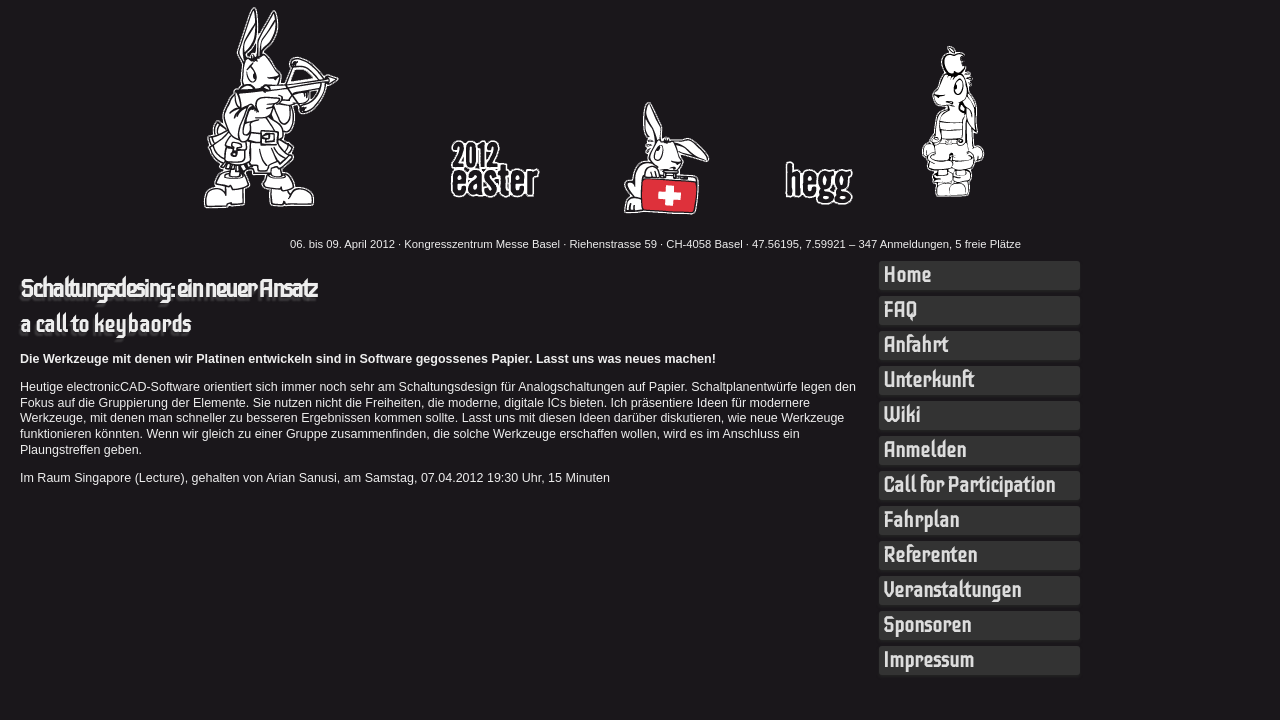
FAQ (900, 310)
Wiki (901, 415)
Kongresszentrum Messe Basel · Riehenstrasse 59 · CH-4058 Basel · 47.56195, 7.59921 (625, 244)
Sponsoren (927, 625)
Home (907, 275)
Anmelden (924, 450)
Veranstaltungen (952, 590)
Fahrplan (921, 520)
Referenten (930, 555)
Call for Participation (969, 485)
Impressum (928, 660)
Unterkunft (928, 380)
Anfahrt (915, 345)
